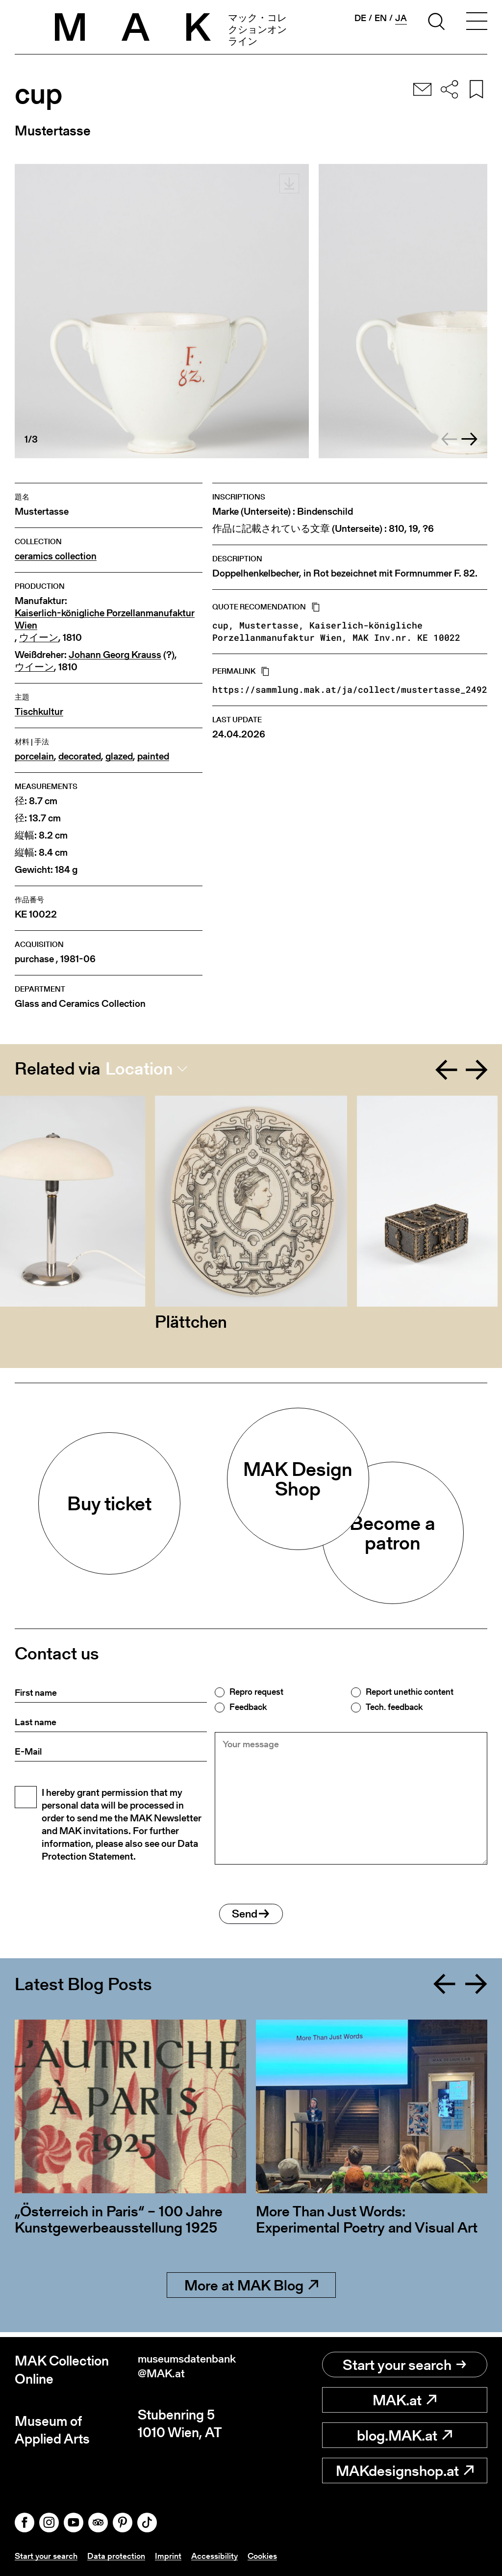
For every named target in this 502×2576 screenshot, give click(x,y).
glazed (119, 756)
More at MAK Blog (251, 2290)
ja (401, 18)
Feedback (248, 1707)
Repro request (256, 1691)
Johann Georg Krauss (115, 655)
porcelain (34, 756)
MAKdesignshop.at (405, 2471)
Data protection (120, 2556)
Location (139, 1068)
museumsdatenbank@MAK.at (192, 2370)
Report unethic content (409, 1691)
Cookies (270, 2556)
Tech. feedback (394, 1707)
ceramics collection (56, 556)
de (360, 18)
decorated (79, 756)
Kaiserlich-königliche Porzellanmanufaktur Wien (105, 619)
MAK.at (404, 2400)
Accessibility (220, 2556)
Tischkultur (39, 712)
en (381, 18)
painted (153, 756)
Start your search (404, 2365)
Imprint (172, 2556)
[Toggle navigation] (476, 23)
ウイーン (38, 637)
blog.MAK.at (404, 2435)
